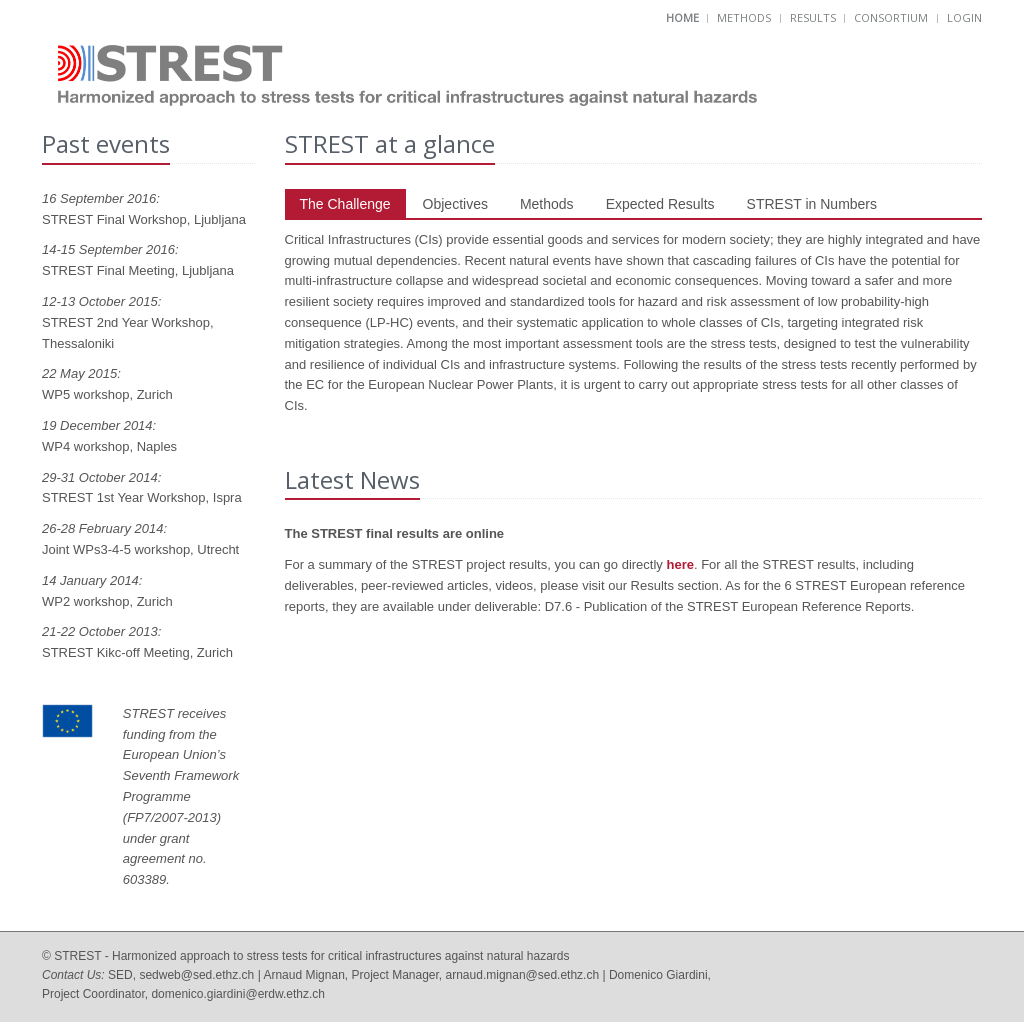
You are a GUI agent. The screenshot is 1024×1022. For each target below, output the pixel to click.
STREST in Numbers (812, 204)
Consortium (891, 17)
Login (964, 17)
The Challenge (345, 204)
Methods (744, 17)
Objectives (455, 204)
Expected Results (660, 204)
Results (813, 17)
